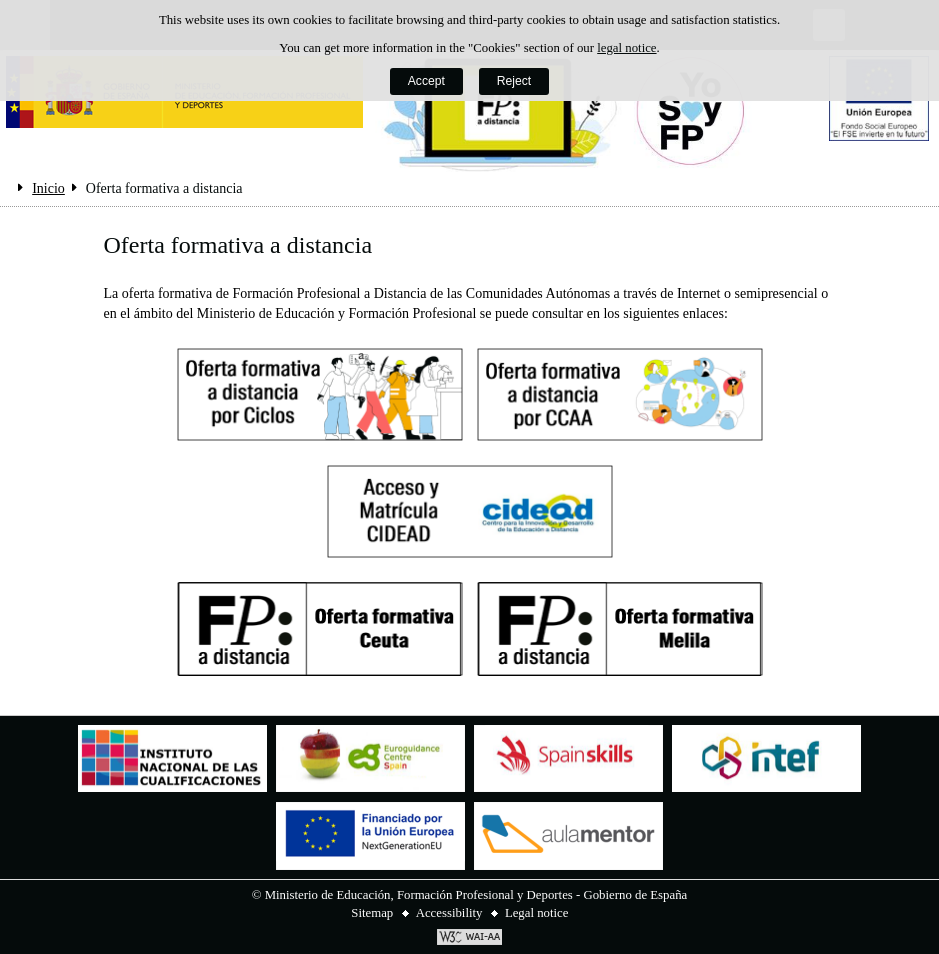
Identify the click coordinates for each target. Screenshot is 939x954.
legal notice (626, 48)
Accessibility (449, 913)
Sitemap (372, 913)
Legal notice (537, 913)
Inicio (48, 188)
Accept (426, 81)
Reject (514, 81)
